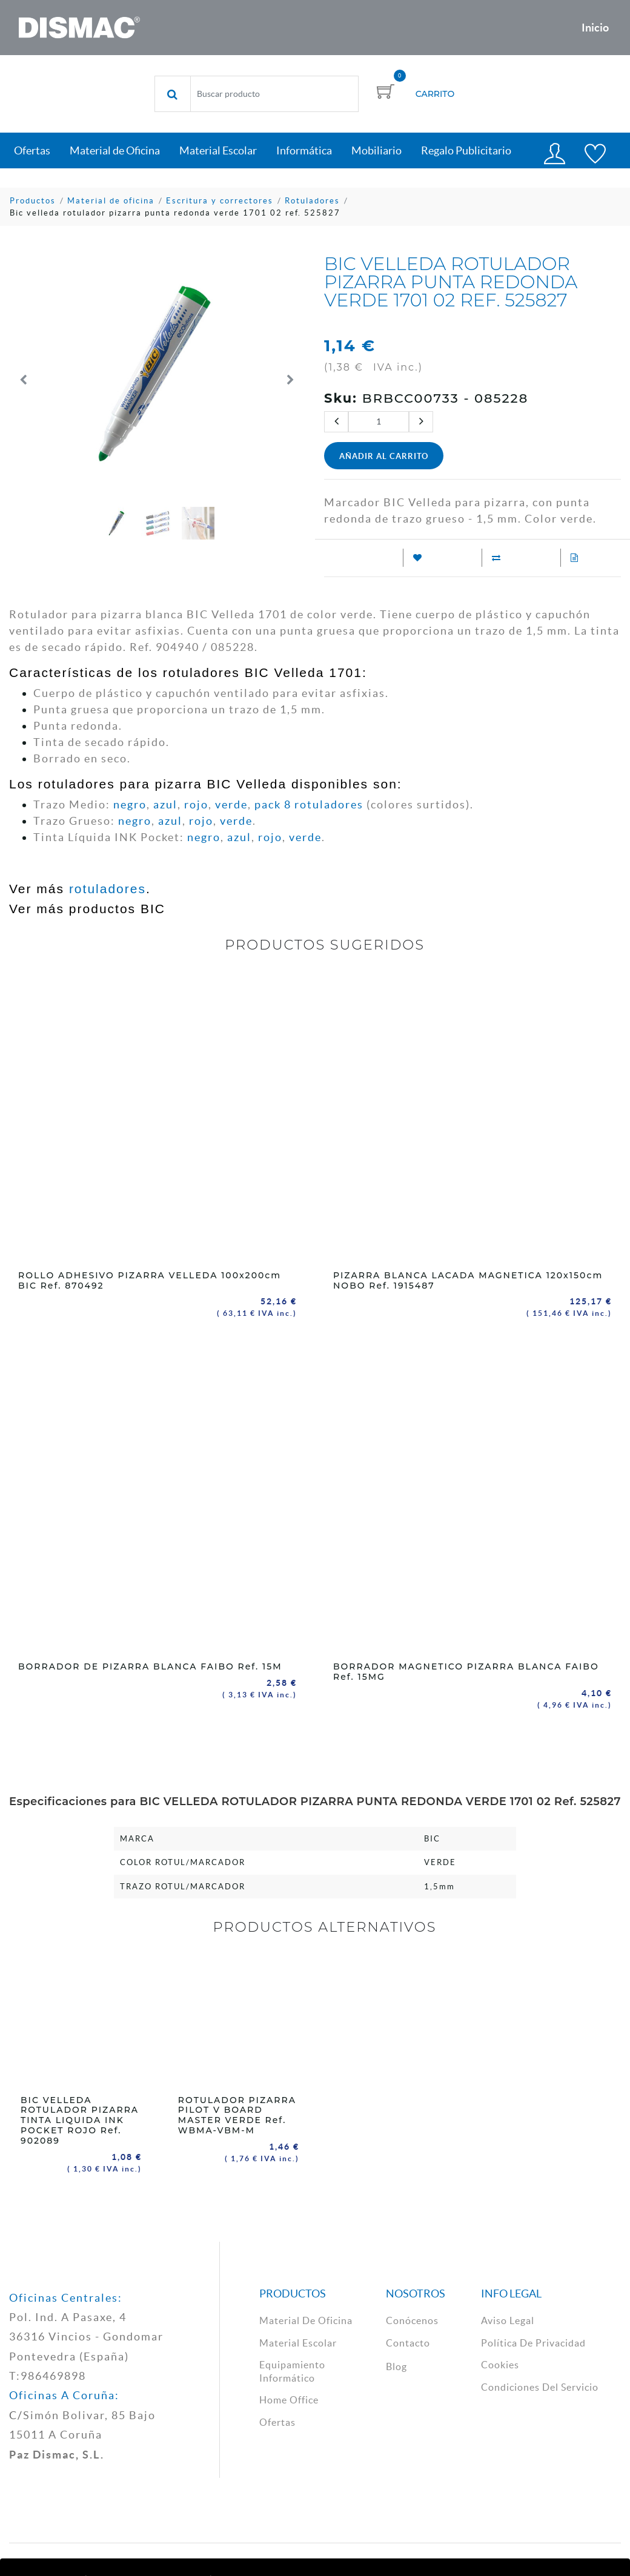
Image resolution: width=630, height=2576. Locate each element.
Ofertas (277, 2421)
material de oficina (306, 2319)
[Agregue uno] (421, 422)
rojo (196, 804)
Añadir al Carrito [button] (383, 456)
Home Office (289, 2398)
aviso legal (507, 2319)
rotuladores (107, 889)
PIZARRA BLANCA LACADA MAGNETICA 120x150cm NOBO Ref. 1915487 (468, 1280)
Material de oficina (110, 200)
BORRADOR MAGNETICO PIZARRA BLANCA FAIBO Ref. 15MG (466, 1671)
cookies (500, 2363)
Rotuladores (312, 200)
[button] (24, 380)
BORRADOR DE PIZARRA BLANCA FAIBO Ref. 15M (150, 1666)
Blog (396, 2365)
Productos (33, 200)
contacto (408, 2341)
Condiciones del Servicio (539, 2385)
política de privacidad (533, 2341)
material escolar (298, 2341)
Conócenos (412, 2319)
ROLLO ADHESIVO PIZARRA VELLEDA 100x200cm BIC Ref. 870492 (149, 1280)
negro (130, 804)
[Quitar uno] (336, 422)
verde (231, 804)
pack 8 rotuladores (308, 804)
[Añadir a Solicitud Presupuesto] (569, 558)
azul (165, 804)
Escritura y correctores (219, 200)
